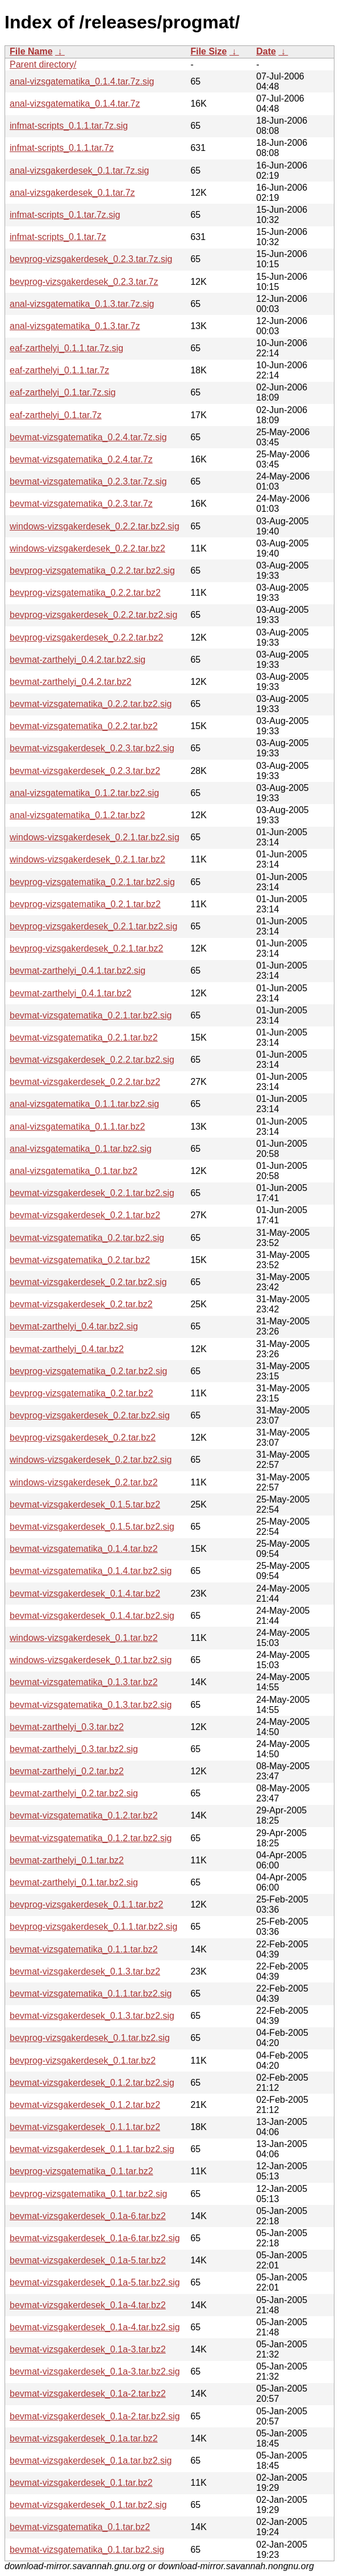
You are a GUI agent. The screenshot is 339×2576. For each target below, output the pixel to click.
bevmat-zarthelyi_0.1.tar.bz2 (67, 1860)
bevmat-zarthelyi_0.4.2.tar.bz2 (70, 682)
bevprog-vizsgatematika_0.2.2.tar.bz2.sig (92, 570)
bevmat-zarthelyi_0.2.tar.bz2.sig (74, 1793)
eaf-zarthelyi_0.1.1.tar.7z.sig (66, 348)
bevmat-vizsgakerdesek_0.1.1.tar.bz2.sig (92, 2149)
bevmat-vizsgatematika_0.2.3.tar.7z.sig (88, 481)
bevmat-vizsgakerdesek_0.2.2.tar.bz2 (85, 1082)
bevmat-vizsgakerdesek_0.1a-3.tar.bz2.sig (95, 2371)
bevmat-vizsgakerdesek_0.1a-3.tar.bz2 (88, 2349)
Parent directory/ (43, 64)
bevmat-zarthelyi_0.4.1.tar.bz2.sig (77, 970)
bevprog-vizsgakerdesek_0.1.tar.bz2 (83, 2060)
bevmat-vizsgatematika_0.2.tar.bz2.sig (87, 1238)
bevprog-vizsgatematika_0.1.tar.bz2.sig (88, 2194)
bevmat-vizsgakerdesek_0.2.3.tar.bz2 (85, 771)
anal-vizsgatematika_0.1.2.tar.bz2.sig (84, 793)
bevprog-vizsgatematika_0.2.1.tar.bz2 (85, 904)
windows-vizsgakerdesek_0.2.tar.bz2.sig (90, 1459)
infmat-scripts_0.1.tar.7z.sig (65, 215)
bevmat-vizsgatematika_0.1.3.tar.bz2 (84, 1682)
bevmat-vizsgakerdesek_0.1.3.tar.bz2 (85, 1971)
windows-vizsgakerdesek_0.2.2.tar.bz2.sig (94, 526)
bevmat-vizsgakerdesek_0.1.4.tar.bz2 (85, 1593)
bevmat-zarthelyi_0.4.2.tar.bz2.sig (77, 659)
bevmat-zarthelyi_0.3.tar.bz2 (67, 1727)
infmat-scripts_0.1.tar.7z (58, 237)
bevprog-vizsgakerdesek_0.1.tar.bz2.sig (90, 2038)
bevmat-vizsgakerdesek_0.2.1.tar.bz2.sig (92, 1193)
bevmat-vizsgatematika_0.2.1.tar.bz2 (84, 1037)
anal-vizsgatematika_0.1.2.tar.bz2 (77, 815)
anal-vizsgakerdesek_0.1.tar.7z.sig (79, 170)
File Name (31, 51)
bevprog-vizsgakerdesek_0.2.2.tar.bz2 (86, 637)
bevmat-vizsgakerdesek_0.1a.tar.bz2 (84, 2438)
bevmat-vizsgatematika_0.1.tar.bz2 (80, 2527)
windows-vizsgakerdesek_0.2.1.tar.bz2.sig (94, 837)
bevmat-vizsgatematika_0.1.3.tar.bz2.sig (90, 1705)
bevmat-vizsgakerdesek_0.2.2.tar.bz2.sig (92, 1059)
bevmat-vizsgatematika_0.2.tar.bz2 (80, 1260)
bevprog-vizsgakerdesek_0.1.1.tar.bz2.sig (93, 1926)
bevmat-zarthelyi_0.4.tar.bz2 (67, 1349)
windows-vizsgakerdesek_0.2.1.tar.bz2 (87, 859)
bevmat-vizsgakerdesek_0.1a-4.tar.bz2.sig (95, 2327)
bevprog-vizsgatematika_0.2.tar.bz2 (81, 1393)
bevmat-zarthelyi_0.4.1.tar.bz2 (70, 993)
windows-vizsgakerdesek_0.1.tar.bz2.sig (90, 1660)
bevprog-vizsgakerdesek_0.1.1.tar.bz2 (86, 1904)
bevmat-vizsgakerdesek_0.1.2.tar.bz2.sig (92, 2082)
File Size (208, 51)
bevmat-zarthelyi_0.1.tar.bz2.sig (74, 1882)
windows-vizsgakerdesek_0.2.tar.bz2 (84, 1482)
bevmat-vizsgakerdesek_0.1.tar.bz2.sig (88, 2505)
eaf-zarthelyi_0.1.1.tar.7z (59, 370)
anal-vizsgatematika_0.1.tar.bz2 (73, 1171)
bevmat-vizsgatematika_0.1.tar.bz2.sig (87, 2549)
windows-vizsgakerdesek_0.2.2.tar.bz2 (87, 548)
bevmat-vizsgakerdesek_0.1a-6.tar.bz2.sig (95, 2238)
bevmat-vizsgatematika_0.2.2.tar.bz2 (84, 726)
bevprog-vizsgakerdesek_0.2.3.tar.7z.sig (91, 259)
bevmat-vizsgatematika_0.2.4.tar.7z (81, 459)
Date (266, 51)
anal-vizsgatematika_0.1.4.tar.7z (75, 103)
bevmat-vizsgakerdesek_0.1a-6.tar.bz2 (88, 2216)
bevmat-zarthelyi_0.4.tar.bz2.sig (74, 1326)
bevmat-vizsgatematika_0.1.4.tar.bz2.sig (90, 1571)
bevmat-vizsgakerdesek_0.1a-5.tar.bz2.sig (95, 2282)
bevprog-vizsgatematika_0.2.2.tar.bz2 (85, 592)
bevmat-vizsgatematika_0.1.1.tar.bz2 (84, 1949)
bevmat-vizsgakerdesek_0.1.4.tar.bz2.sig (92, 1615)
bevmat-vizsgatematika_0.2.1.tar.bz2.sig (90, 1015)
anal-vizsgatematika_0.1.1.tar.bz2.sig (84, 1104)
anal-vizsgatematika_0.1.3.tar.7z (75, 326)
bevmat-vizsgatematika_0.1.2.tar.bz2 (84, 1815)
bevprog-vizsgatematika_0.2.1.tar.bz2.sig (92, 882)
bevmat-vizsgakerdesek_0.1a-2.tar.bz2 (88, 2393)
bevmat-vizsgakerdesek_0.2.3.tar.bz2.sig (92, 748)
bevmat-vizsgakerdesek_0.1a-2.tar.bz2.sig (95, 2416)
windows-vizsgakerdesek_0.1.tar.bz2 (84, 1638)
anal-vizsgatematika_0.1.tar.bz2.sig (81, 1149)
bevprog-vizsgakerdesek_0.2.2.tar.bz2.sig (93, 615)
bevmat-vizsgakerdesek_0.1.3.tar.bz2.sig (92, 2016)
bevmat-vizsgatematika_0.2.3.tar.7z (81, 503)
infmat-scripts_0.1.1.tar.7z (62, 148)
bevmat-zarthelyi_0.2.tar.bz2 (67, 1771)
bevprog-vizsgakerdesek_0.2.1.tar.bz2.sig (93, 926)
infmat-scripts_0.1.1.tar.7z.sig (69, 126)
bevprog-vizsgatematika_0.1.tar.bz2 (81, 2171)
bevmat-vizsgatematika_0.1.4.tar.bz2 (84, 1549)
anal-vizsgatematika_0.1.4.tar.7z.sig (82, 81)
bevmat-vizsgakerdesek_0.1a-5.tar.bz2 (88, 2260)
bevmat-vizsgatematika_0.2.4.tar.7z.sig (88, 437)
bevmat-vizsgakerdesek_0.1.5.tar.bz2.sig (92, 1526)
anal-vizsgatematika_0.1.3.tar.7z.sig (82, 304)
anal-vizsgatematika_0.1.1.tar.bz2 (77, 1126)
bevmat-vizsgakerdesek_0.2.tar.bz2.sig (88, 1282)
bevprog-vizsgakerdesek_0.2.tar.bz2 (83, 1437)
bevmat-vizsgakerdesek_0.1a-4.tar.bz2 (88, 2305)
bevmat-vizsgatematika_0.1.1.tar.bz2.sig (90, 1993)
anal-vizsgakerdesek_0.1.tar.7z (72, 192)
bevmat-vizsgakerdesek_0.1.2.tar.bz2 (85, 2105)
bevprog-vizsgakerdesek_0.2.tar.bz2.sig (90, 1415)
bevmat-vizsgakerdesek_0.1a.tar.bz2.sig (90, 2460)
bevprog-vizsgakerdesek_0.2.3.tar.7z (84, 282)
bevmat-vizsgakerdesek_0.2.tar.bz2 (81, 1304)
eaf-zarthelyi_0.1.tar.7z (56, 415)
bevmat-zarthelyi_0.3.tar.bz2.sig (74, 1749)
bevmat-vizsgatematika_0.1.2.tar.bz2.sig (90, 1838)
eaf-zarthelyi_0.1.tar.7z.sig (63, 392)
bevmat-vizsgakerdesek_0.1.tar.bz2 (81, 2482)
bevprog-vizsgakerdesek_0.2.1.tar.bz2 (86, 948)
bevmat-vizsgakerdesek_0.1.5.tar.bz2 (85, 1504)
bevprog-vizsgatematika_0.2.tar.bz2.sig (88, 1371)
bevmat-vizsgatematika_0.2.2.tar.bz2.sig (90, 704)
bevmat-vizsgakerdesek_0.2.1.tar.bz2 (85, 1215)
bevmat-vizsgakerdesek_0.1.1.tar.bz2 (85, 2127)
